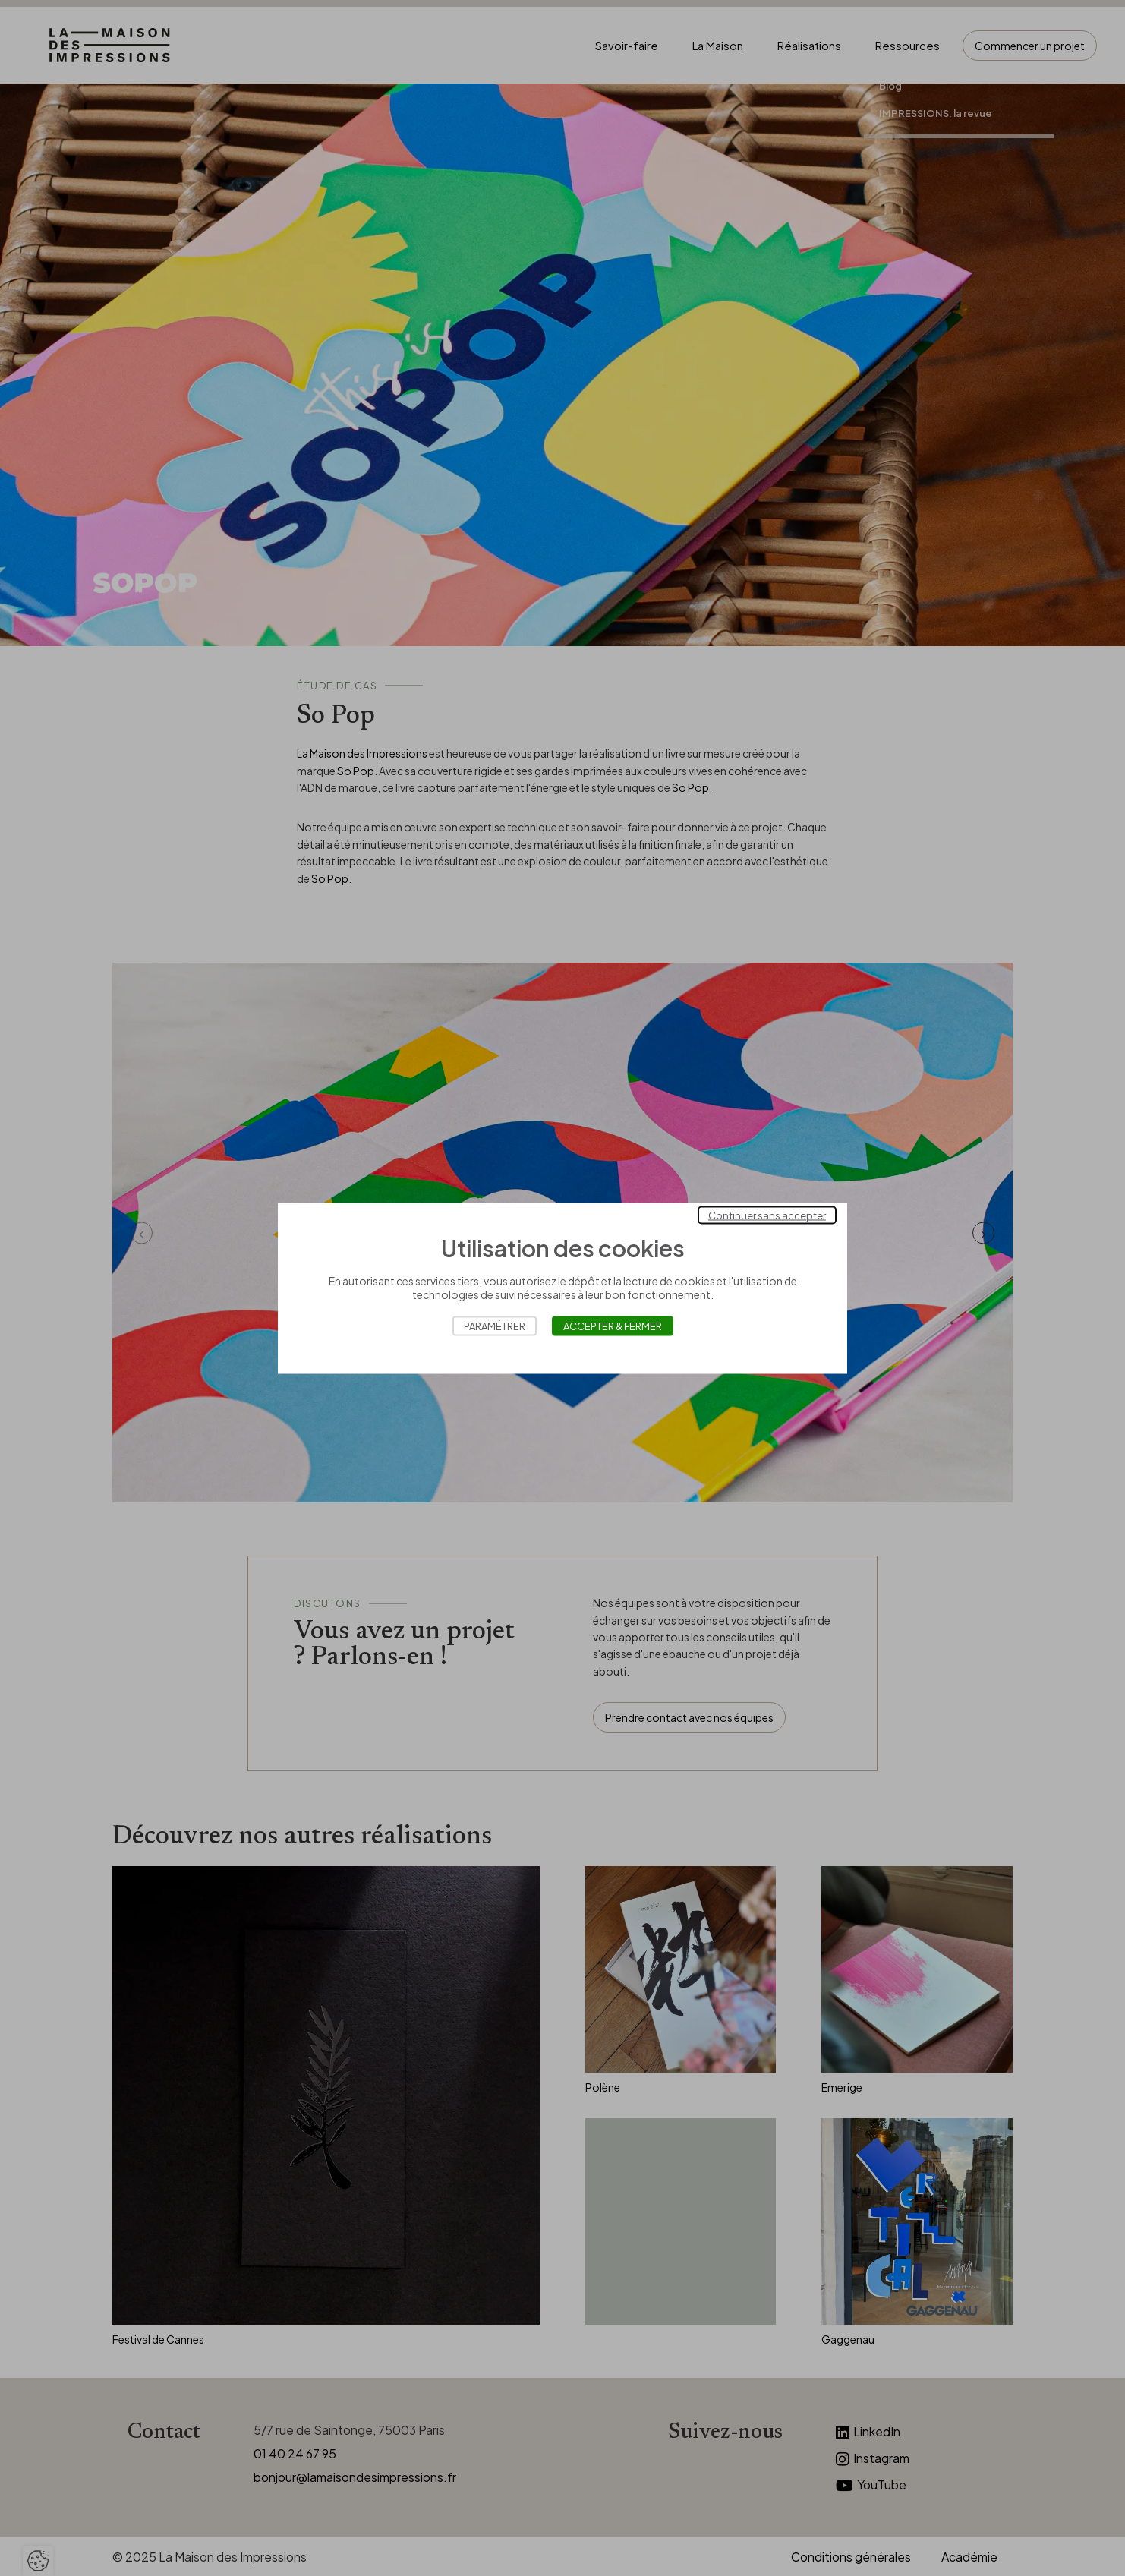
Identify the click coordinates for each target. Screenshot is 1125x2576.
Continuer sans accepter (767, 1215)
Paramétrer (494, 1326)
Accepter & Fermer (612, 1326)
